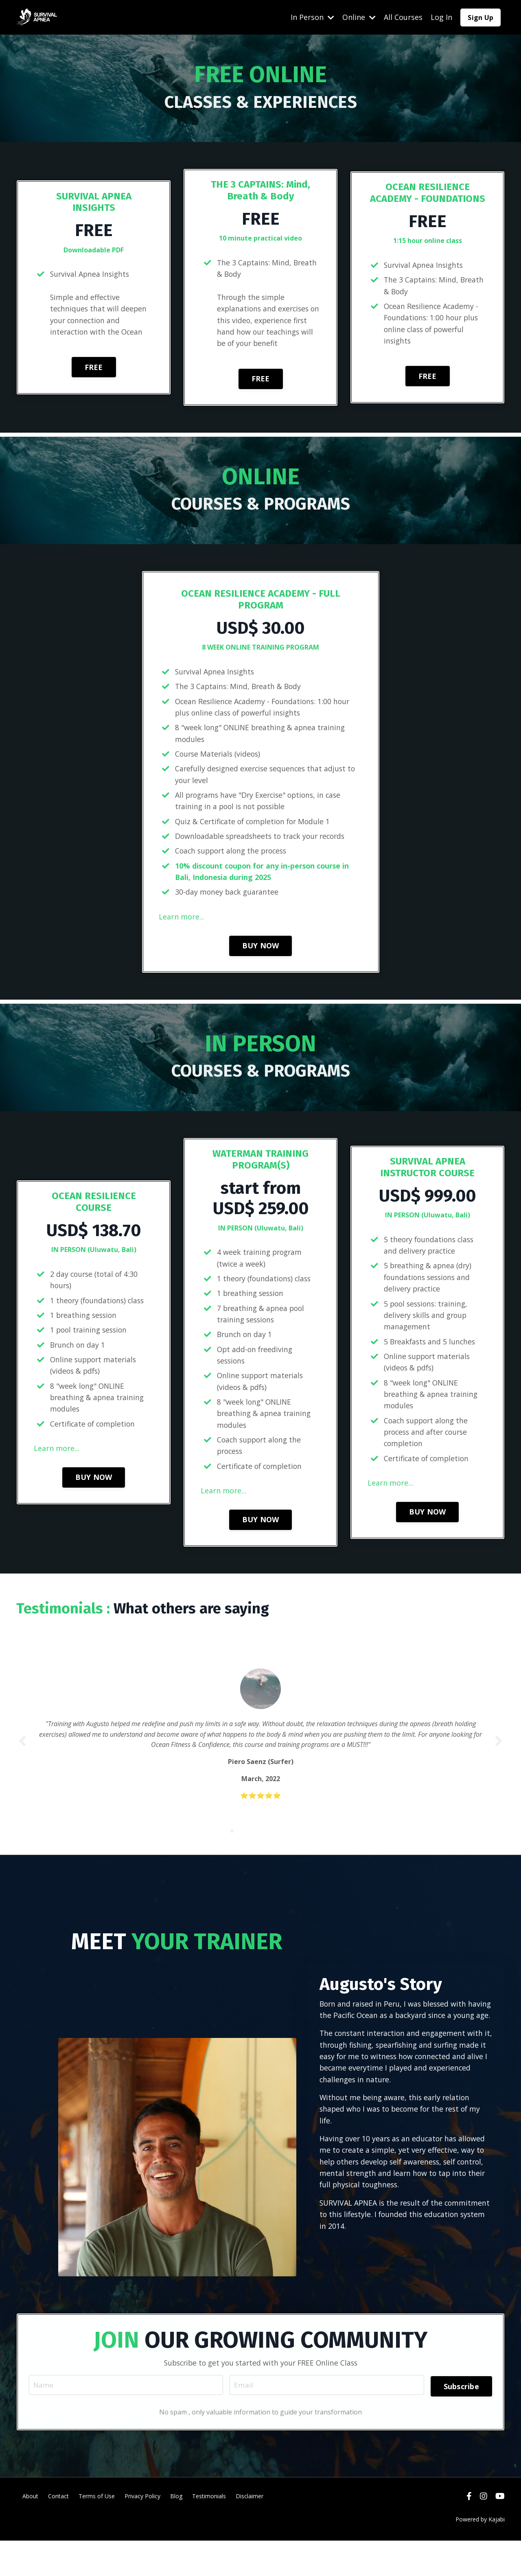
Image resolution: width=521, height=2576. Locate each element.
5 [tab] (278, 1849)
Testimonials (209, 2531)
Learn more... (182, 921)
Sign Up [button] (480, 17)
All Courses (403, 17)
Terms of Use (97, 2531)
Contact (58, 2531)
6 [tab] (289, 1849)
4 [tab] (266, 1849)
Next (499, 1754)
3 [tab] (255, 1849)
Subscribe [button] (460, 2419)
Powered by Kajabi (480, 2554)
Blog (176, 2531)
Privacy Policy (142, 2531)
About (30, 2531)
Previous (22, 1754)
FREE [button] (94, 367)
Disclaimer (249, 2531)
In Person (312, 17)
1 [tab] (232, 1849)
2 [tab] (243, 1849)
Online (359, 17)
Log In (441, 17)
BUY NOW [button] (260, 950)
